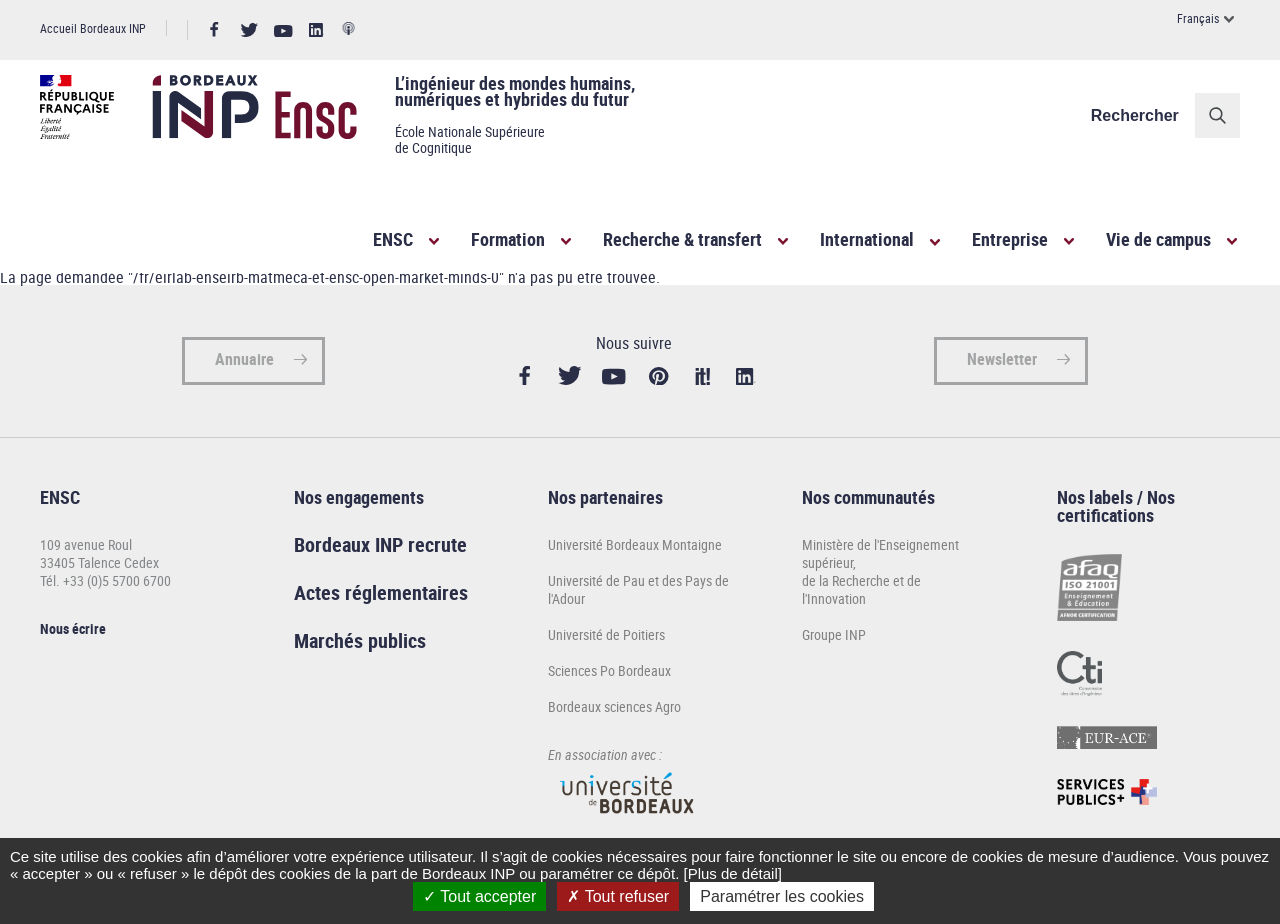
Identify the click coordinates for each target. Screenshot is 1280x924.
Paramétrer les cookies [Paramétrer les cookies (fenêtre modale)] (782, 896)
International (867, 239)
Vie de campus (1158, 239)
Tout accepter (479, 896)
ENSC (393, 239)
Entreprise (1010, 239)
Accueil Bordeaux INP (93, 28)
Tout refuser (618, 896)
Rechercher (1135, 115)
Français (1198, 18)
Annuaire (244, 360)
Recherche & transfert (682, 239)
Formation (508, 239)
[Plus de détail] (732, 873)
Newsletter (1002, 360)
